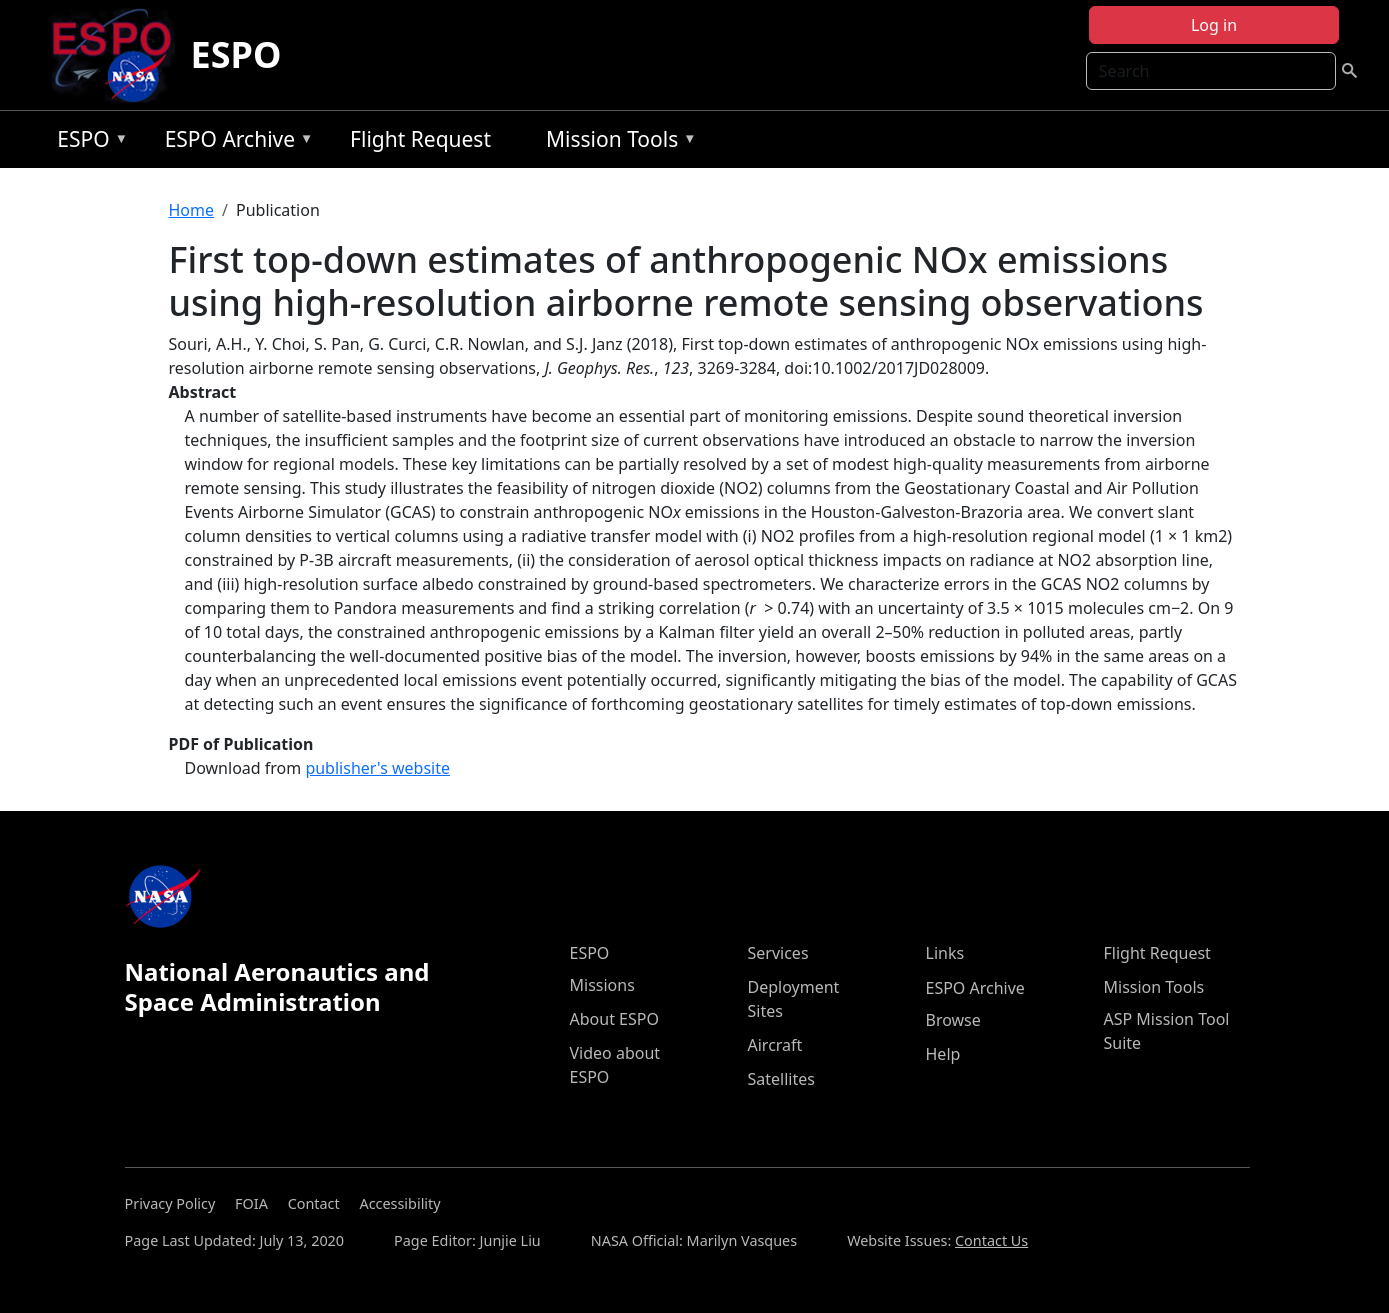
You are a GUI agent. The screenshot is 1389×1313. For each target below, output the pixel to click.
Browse (953, 1020)
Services (778, 953)
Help (943, 1054)
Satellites (781, 1079)
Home (192, 210)
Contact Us (991, 1240)
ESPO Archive (234, 142)
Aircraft (775, 1045)
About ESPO (614, 1019)
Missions (602, 985)
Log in (1214, 25)
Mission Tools (616, 142)
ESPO (236, 54)
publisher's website (377, 768)
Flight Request (420, 139)
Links (945, 953)
